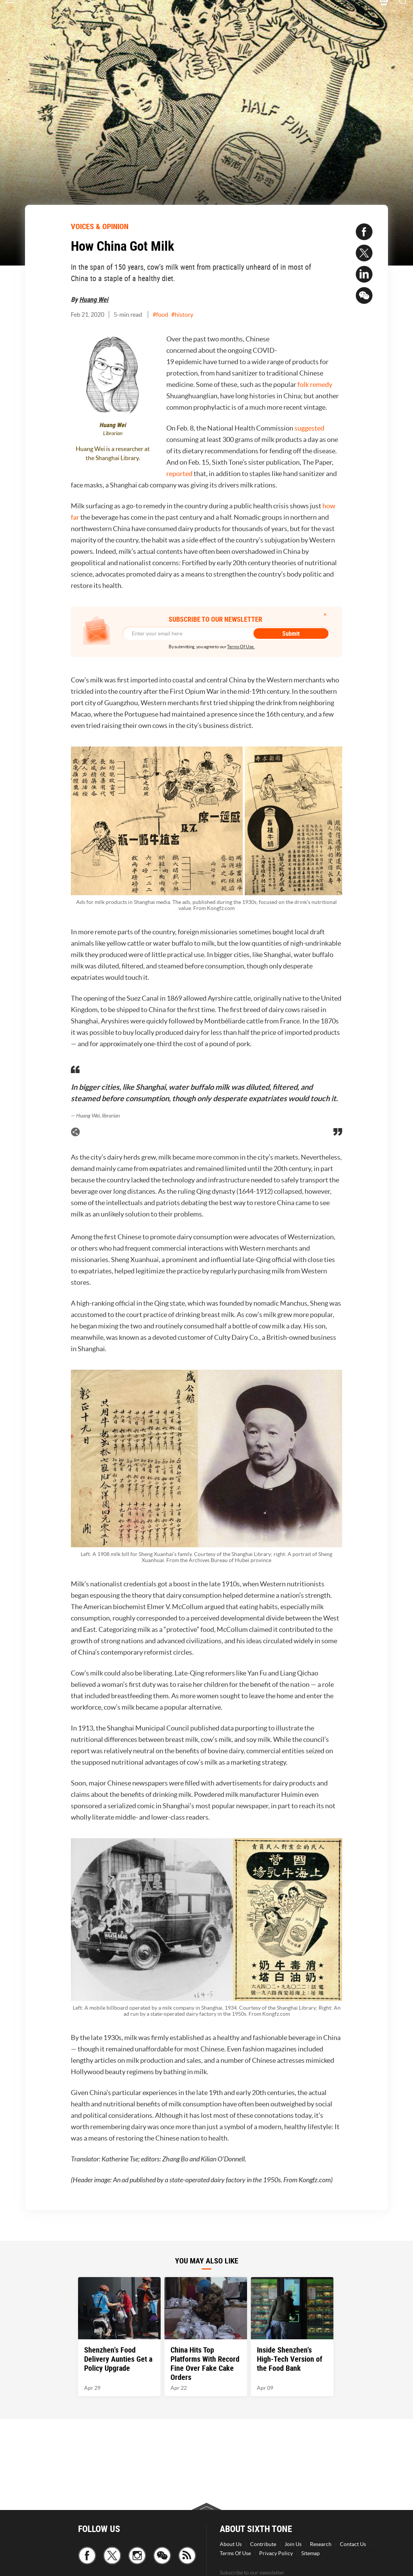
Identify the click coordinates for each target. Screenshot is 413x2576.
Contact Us (353, 2544)
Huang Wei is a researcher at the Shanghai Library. (113, 453)
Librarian (112, 433)
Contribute (263, 2544)
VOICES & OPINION (99, 226)
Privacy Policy (276, 2553)
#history (182, 314)
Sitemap (310, 2553)
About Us (231, 2544)
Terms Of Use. (241, 646)
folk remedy (314, 384)
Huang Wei (93, 299)
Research (321, 2544)
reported (180, 474)
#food (160, 314)
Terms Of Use (235, 2553)
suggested (309, 428)
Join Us (293, 2544)
